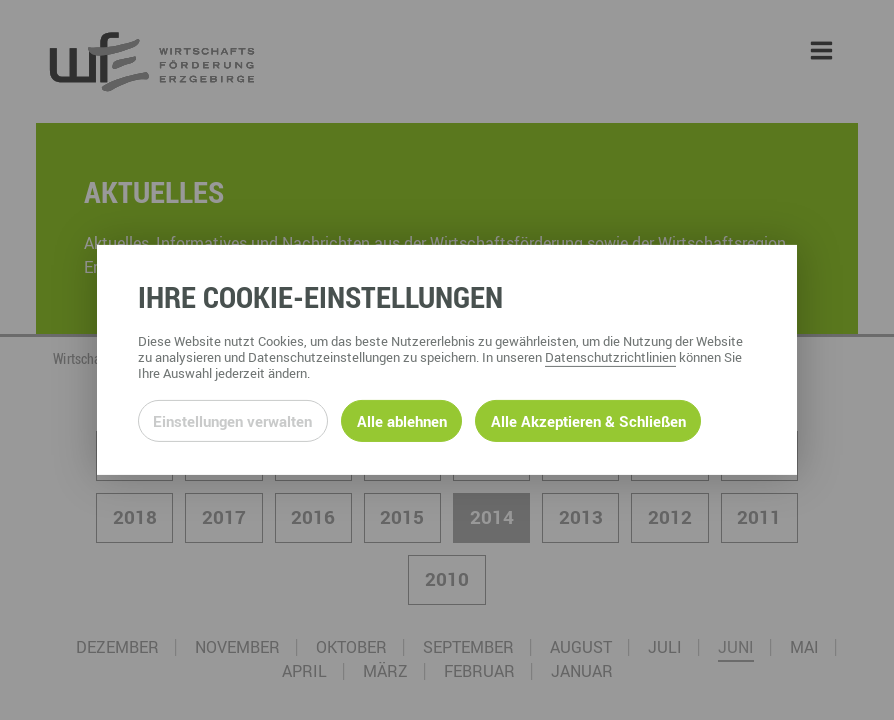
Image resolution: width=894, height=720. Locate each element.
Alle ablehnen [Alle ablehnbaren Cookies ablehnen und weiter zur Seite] (402, 421)
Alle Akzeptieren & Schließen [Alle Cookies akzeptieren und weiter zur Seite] (588, 421)
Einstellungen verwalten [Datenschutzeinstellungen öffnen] (232, 421)
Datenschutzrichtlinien (610, 357)
